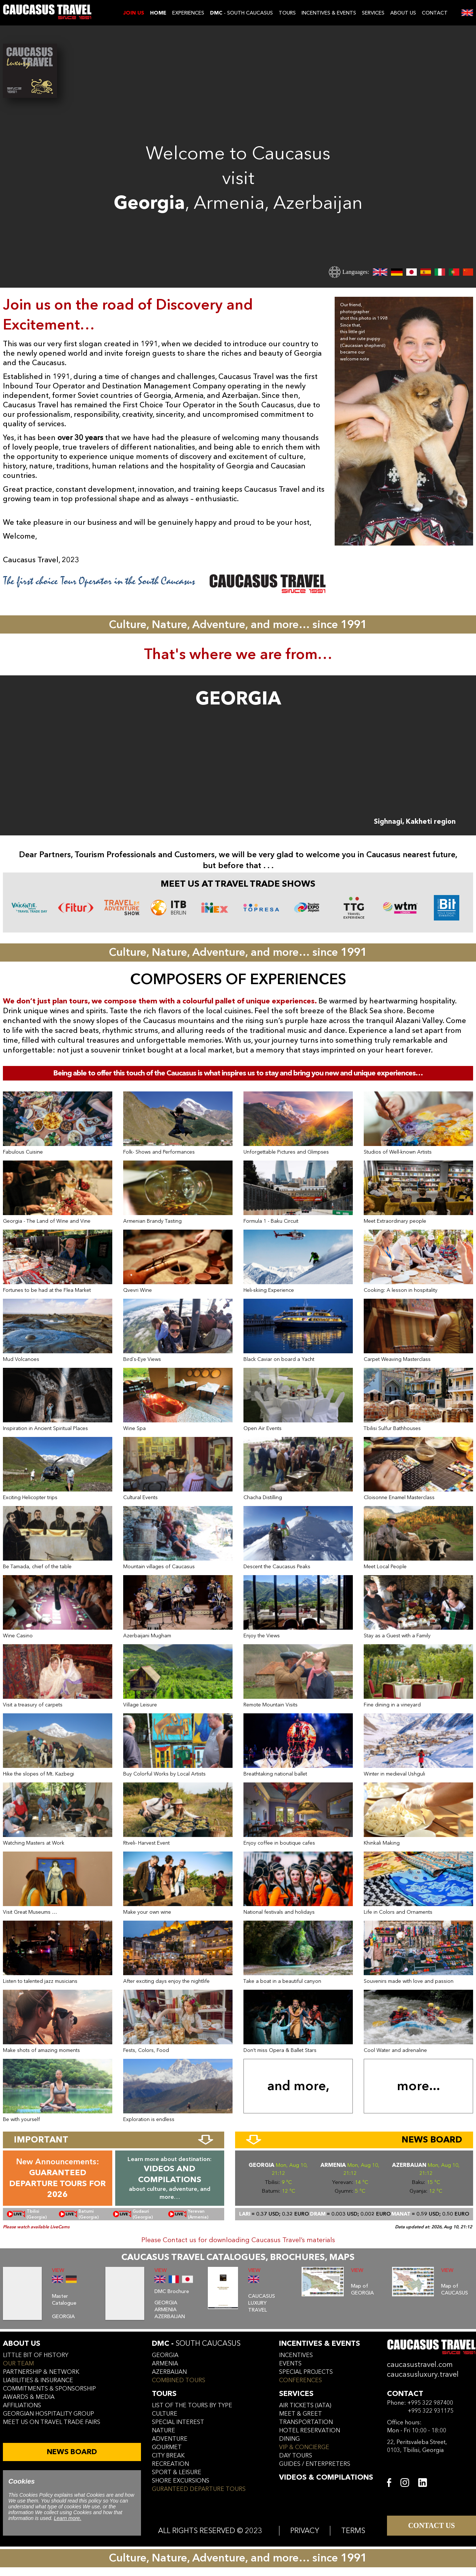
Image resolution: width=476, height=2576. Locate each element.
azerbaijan (169, 2372)
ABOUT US (403, 12)
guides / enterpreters (314, 2464)
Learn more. (67, 2518)
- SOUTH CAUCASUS (241, 12)
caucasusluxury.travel (423, 2374)
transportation (306, 2422)
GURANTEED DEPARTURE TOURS (199, 2489)
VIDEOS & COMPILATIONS (326, 2477)
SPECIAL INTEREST (178, 2422)
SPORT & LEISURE (176, 2472)
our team (18, 2364)
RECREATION (170, 2464)
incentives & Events (319, 2343)
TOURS (287, 12)
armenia (165, 2364)
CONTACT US (431, 2525)
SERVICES (373, 12)
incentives (296, 2355)
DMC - (196, 2343)
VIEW (58, 2270)
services (296, 2394)
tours (164, 2394)
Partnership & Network (41, 2372)
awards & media (29, 2397)
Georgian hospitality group (48, 2414)
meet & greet (300, 2414)
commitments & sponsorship (49, 2389)
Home (158, 12)
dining (289, 2439)
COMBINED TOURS (178, 2380)
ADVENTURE (169, 2439)
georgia (165, 2355)
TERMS (353, 2531)
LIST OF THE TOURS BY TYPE (192, 2405)
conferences (300, 2380)
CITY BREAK (168, 2456)
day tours (295, 2456)
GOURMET (167, 2447)
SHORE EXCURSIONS (180, 2481)
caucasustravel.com (420, 2364)
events (290, 2364)
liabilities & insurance (38, 2380)
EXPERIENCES (188, 12)
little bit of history (35, 2355)
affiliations (22, 2405)
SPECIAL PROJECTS (306, 2372)
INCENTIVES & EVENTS (329, 12)
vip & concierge (304, 2447)
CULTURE (164, 2414)
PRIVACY (304, 2531)
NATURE (163, 2431)
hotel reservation (309, 2431)
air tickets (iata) (305, 2405)
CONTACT (435, 12)
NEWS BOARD (72, 2452)
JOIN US (133, 12)
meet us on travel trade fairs (51, 2422)
